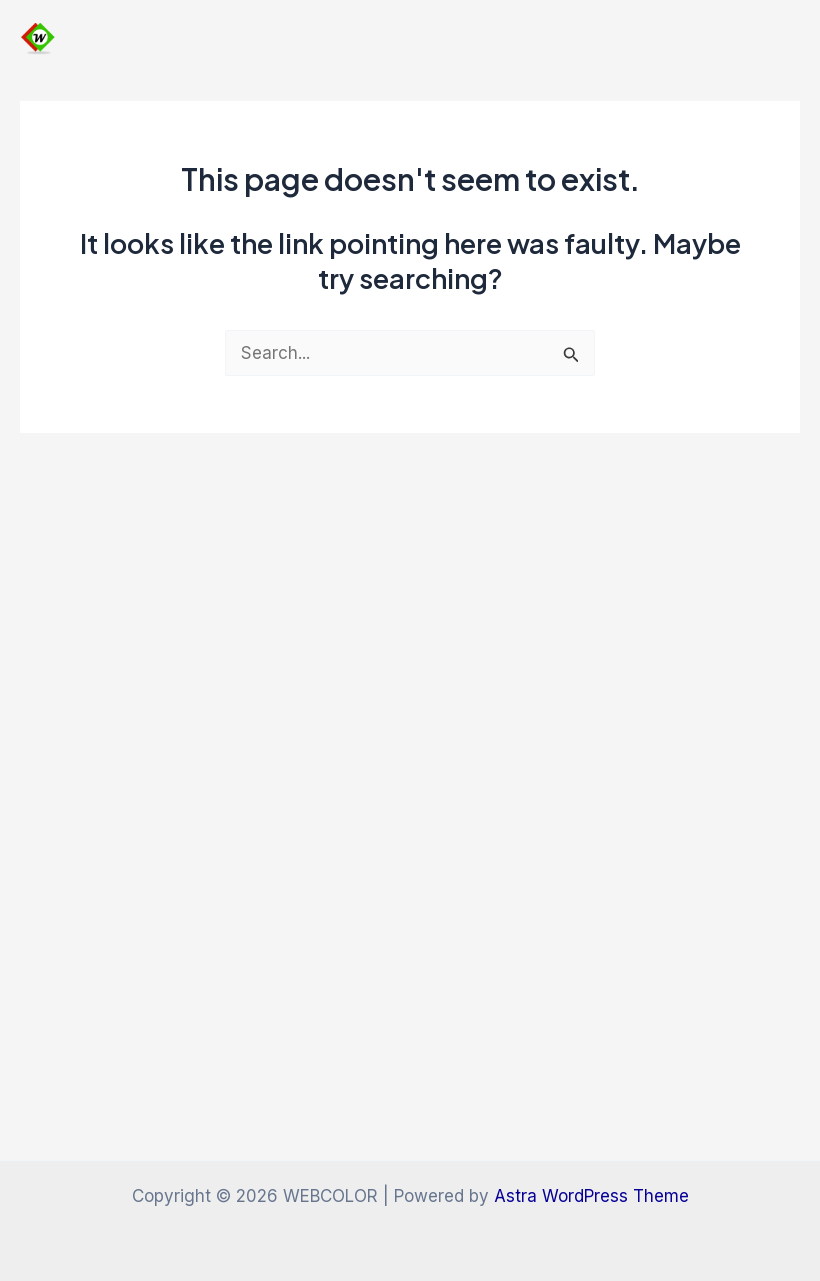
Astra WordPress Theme (591, 1196)
